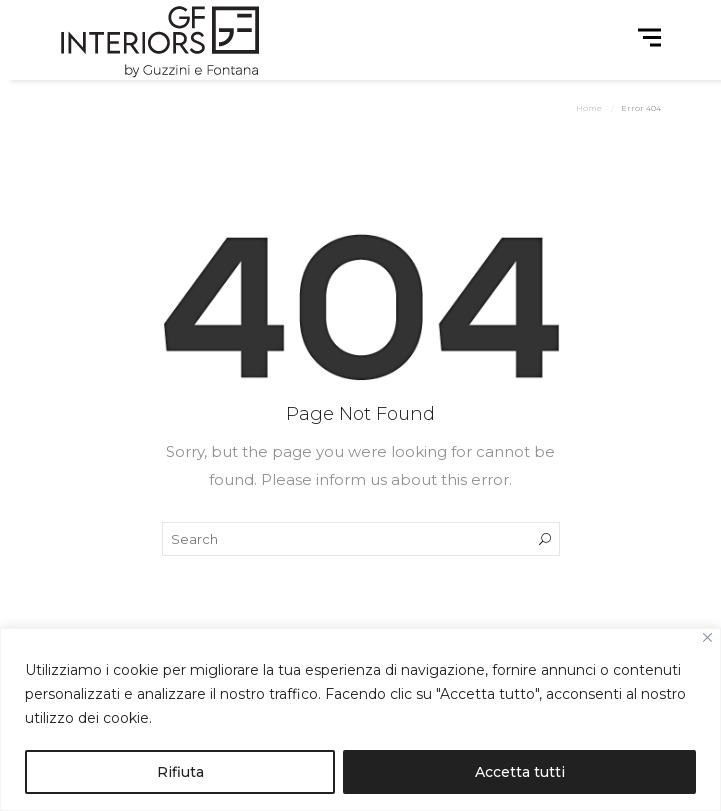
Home (589, 108)
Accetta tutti (520, 772)
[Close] (707, 637)
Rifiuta (180, 772)
